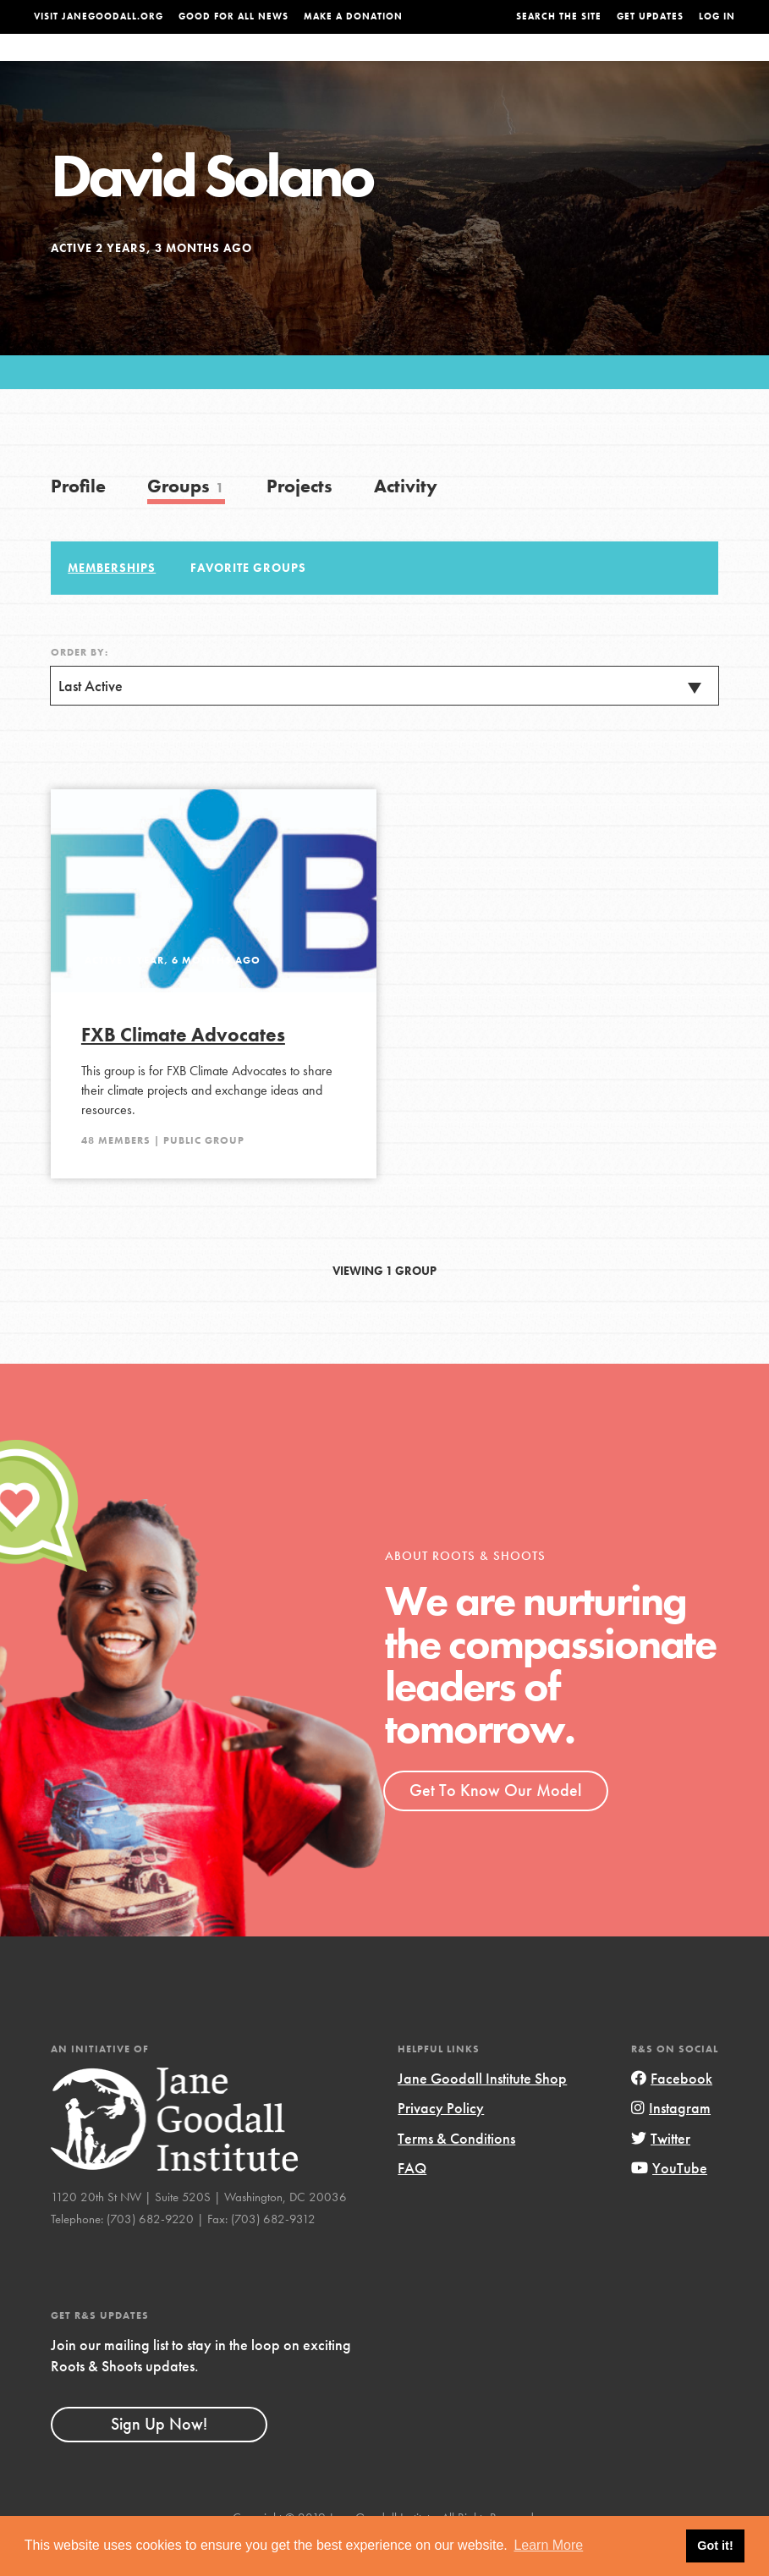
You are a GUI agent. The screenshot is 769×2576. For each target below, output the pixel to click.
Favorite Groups (248, 601)
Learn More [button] (548, 2545)
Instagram (671, 2141)
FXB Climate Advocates (183, 1068)
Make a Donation (353, 16)
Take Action (700, 63)
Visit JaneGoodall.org (98, 16)
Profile (78, 519)
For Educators (396, 64)
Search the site (558, 16)
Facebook (671, 2112)
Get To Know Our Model (495, 1824)
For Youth (303, 64)
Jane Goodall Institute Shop (482, 2112)
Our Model (492, 64)
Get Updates (650, 16)
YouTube (669, 2201)
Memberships (112, 601)
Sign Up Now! (159, 2458)
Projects (567, 64)
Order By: (79, 686)
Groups (630, 64)
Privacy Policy (441, 2141)
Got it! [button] (715, 2545)
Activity (405, 519)
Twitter (660, 2172)
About (238, 64)
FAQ (412, 2201)
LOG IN (717, 16)
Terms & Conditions (456, 2172)
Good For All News (233, 16)
